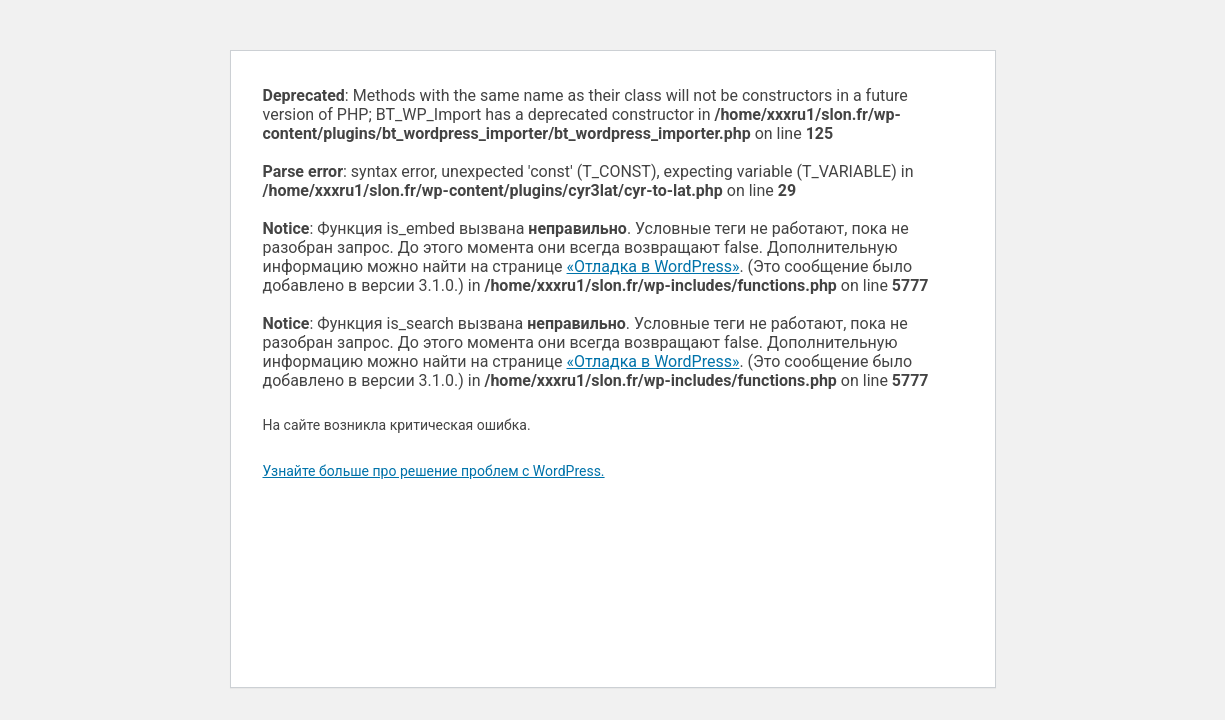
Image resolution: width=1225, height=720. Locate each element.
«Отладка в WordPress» (653, 266)
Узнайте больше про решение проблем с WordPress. (434, 471)
